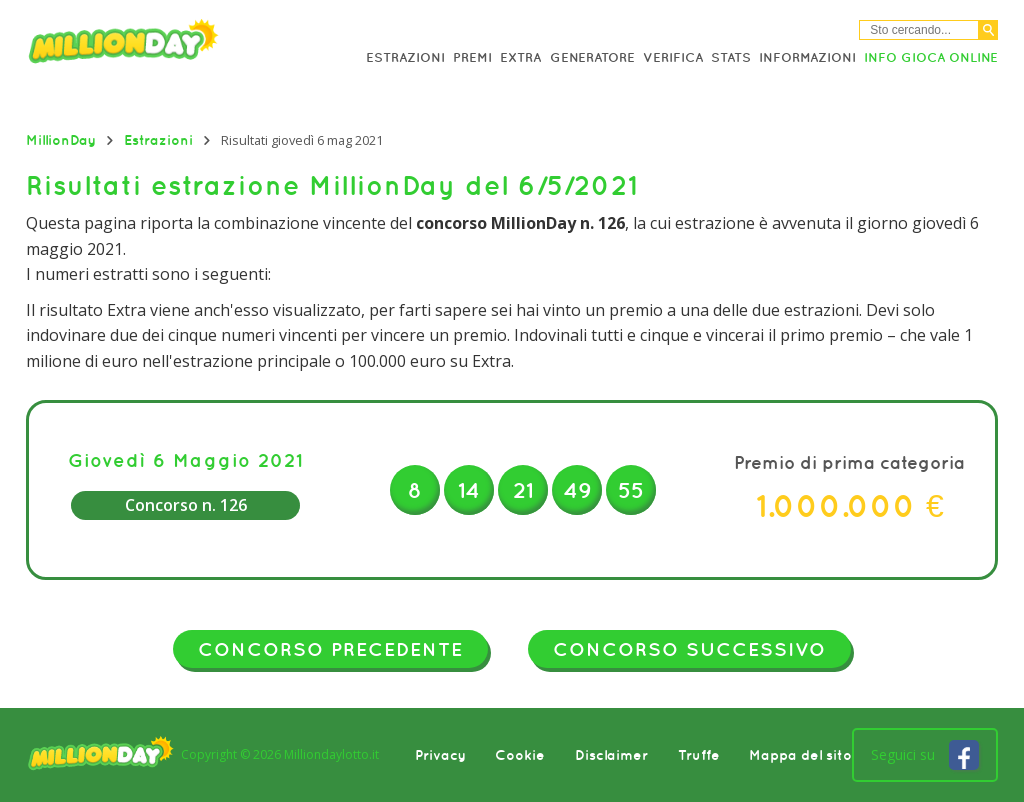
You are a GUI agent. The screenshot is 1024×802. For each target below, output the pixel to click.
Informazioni (807, 57)
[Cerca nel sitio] (919, 30)
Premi (472, 57)
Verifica (673, 57)
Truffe (699, 755)
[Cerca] (988, 30)
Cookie (520, 755)
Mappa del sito (800, 755)
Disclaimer (611, 755)
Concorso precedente (330, 649)
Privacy (440, 755)
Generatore (592, 57)
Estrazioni (405, 57)
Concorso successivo (689, 649)
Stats (731, 57)
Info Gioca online (931, 57)
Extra (520, 57)
